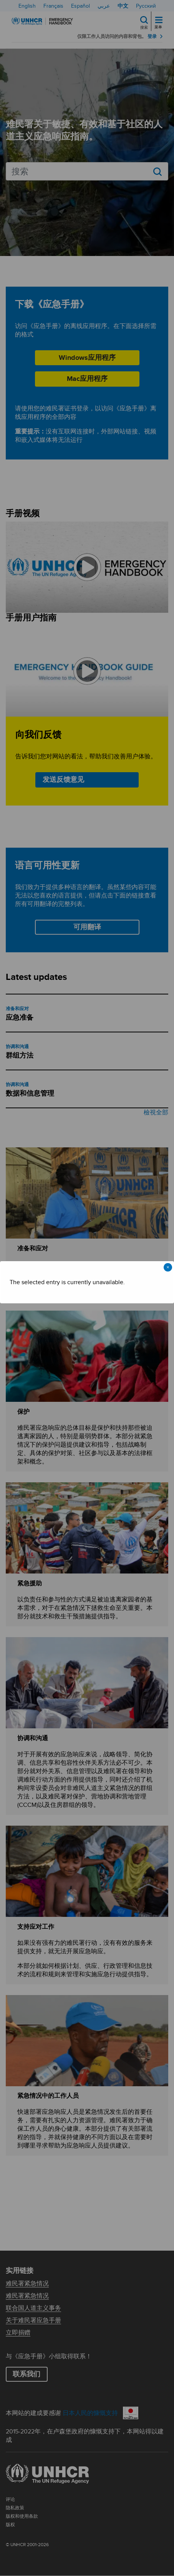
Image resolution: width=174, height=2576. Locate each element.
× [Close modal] (167, 1267)
